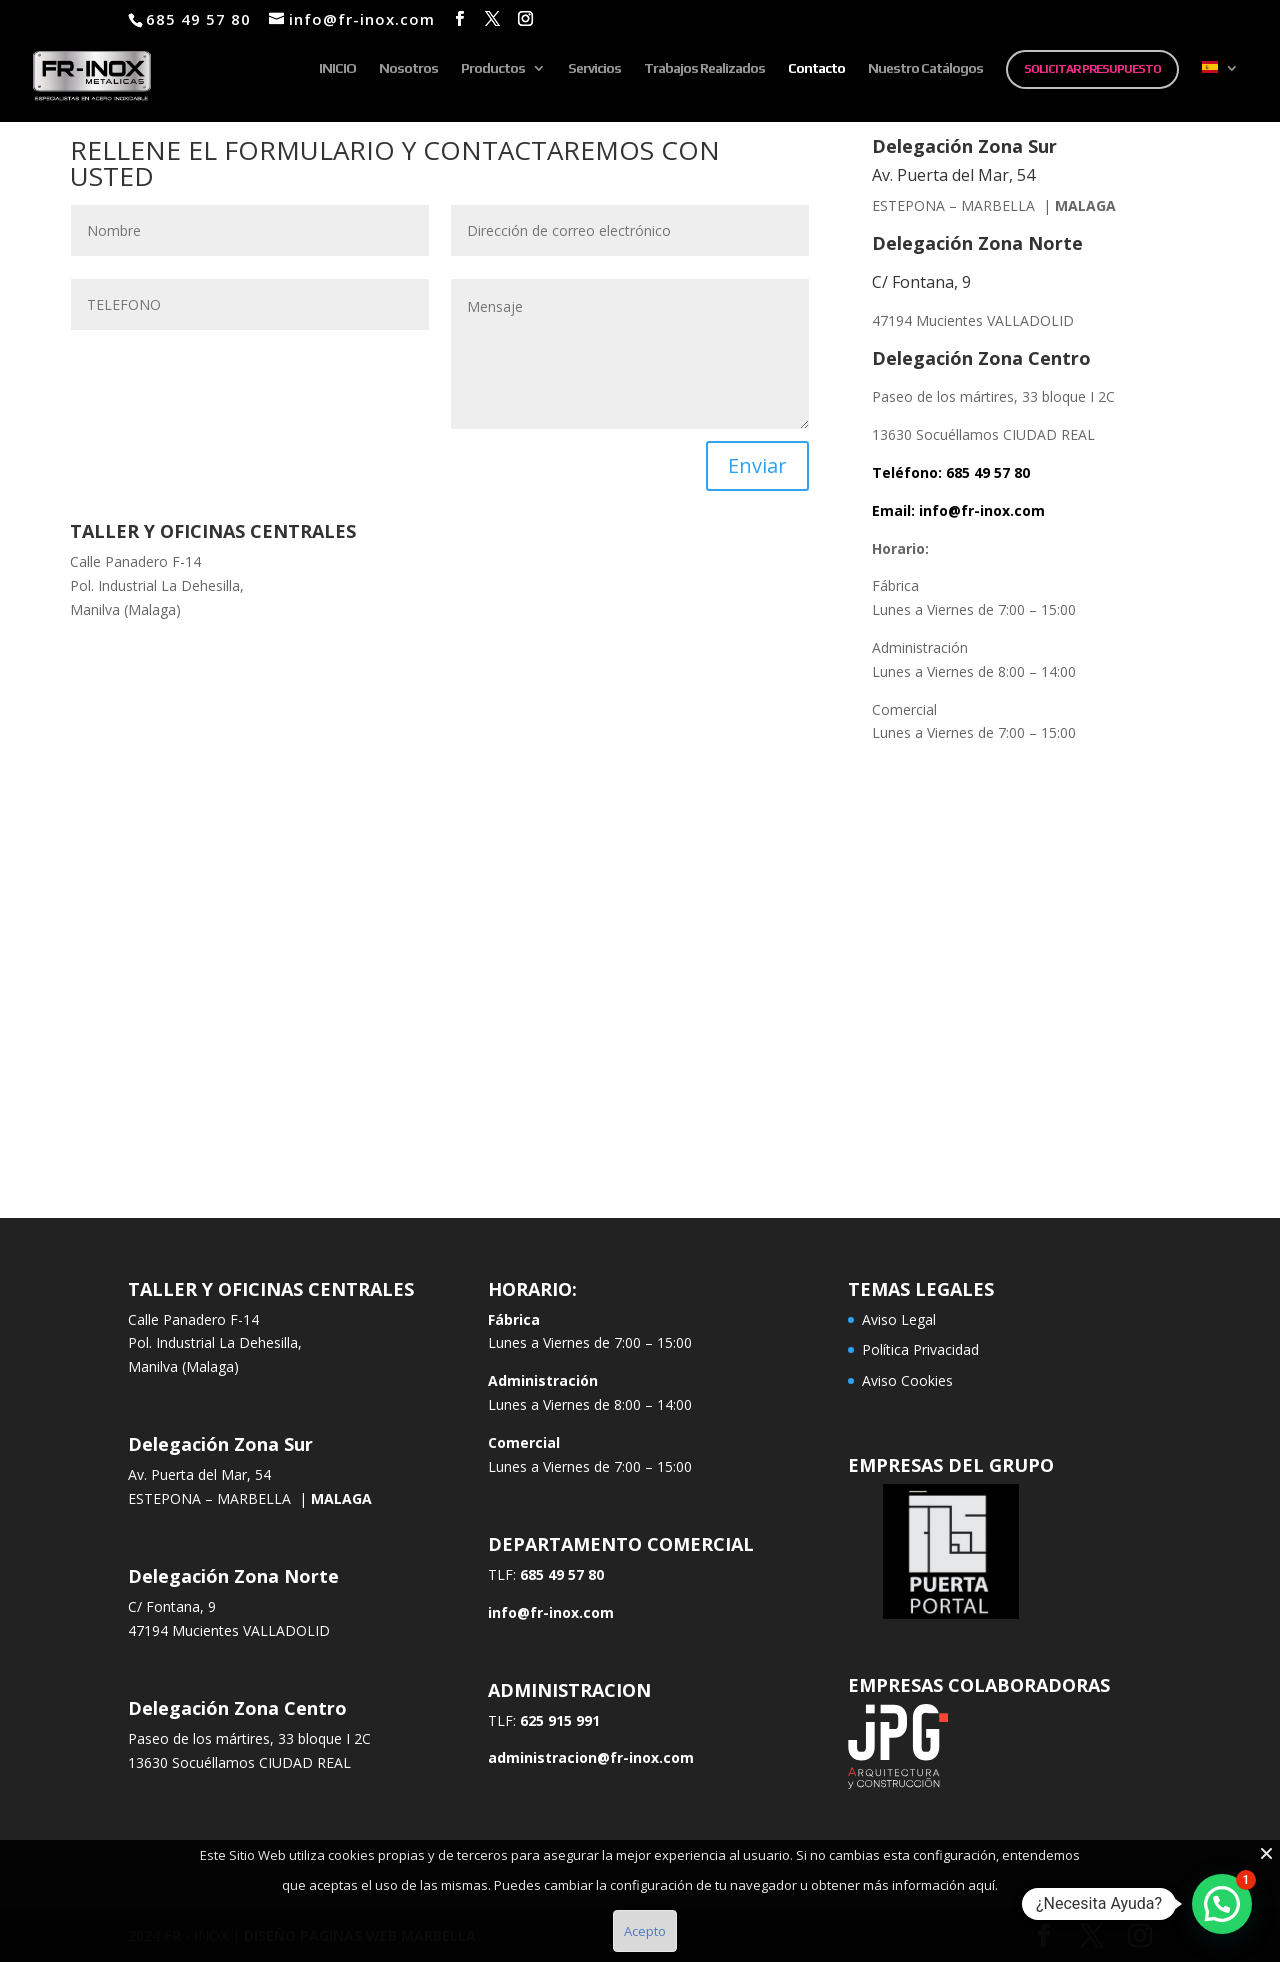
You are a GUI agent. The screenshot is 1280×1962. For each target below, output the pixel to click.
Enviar (757, 465)
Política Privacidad (920, 1349)
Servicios (594, 68)
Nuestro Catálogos (925, 68)
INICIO (337, 68)
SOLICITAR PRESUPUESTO (1092, 69)
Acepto (645, 1931)
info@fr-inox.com (982, 510)
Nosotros (408, 68)
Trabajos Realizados (704, 68)
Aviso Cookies (907, 1380)
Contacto (816, 68)
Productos (493, 68)
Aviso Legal (899, 1319)
